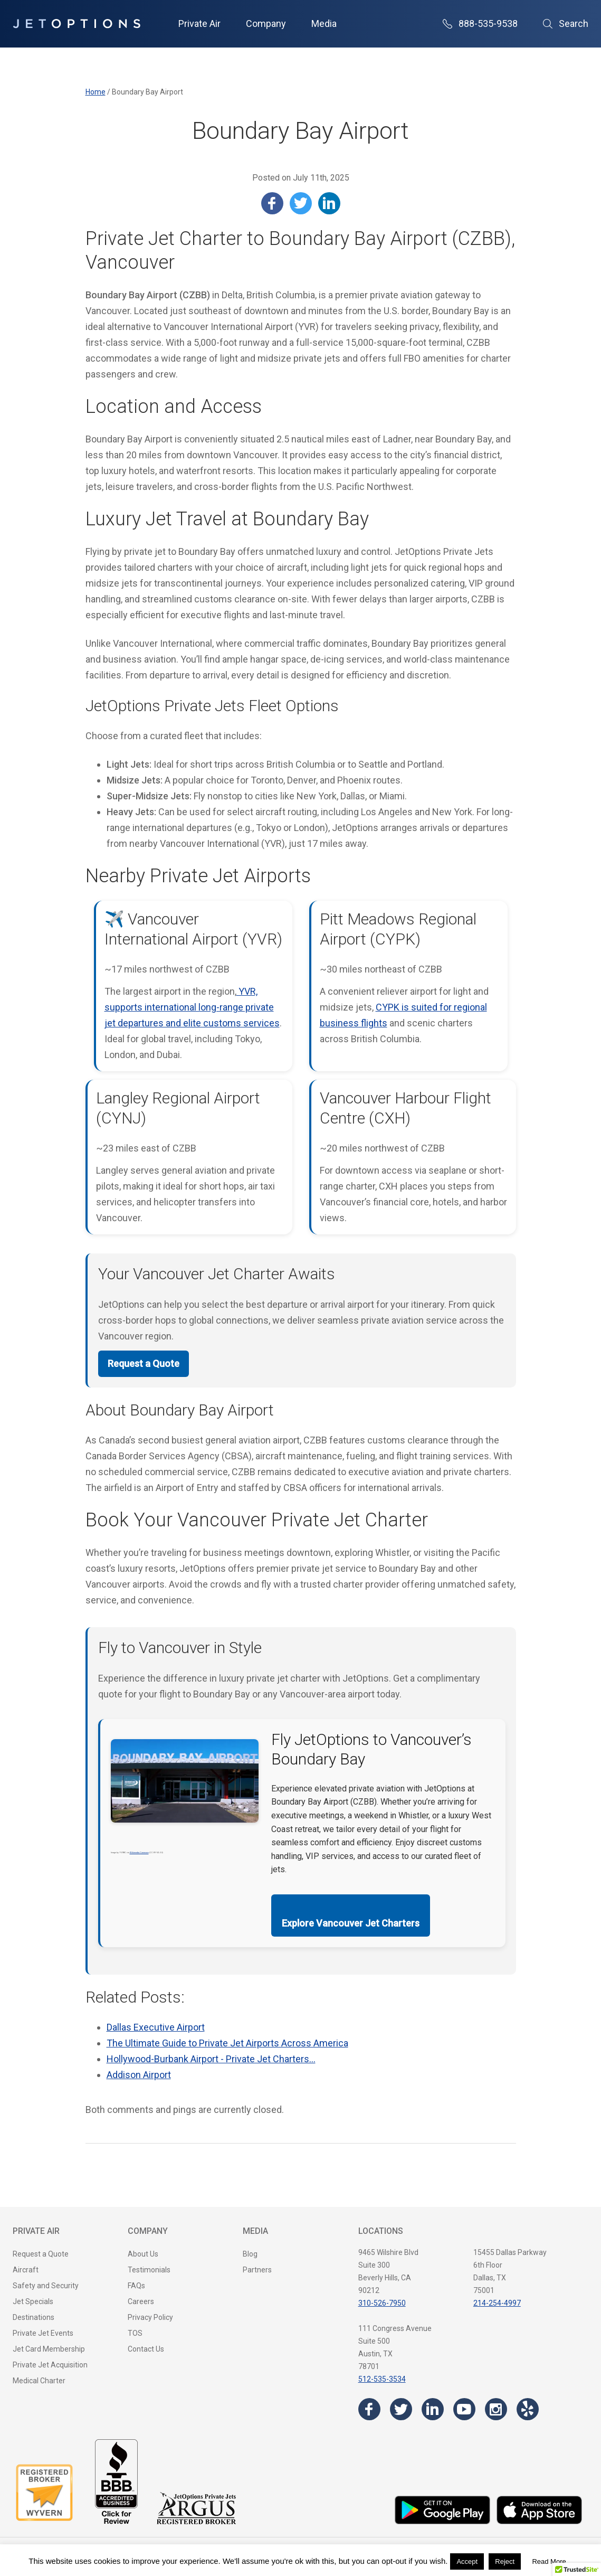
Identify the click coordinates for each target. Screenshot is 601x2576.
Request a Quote (143, 1363)
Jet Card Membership (49, 2349)
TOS (135, 2333)
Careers (141, 2301)
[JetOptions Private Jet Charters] (76, 24)
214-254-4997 (497, 2303)
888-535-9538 (480, 23)
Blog (250, 2254)
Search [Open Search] (565, 23)
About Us (143, 2254)
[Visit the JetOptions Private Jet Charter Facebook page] (369, 2409)
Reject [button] (504, 2561)
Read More (549, 2561)
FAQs (136, 2285)
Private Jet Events (43, 2333)
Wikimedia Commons (139, 1852)
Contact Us (146, 2349)
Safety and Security (46, 2285)
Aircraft (26, 2270)
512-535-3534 (382, 2379)
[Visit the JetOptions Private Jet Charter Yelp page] (528, 2409)
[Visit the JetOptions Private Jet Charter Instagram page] (496, 2409)
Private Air (199, 23)
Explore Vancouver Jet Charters (350, 1923)
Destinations (33, 2317)
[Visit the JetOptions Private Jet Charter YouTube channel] (464, 2409)
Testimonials (149, 2270)
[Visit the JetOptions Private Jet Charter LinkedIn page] (433, 2409)
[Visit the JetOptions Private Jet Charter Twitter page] (401, 2409)
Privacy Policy (150, 2317)
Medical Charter (39, 2380)
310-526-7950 (382, 2303)
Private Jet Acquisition (50, 2365)
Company (266, 23)
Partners (257, 2270)
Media (324, 23)
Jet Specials (33, 2301)
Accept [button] (467, 2561)
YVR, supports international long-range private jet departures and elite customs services (192, 1007)
